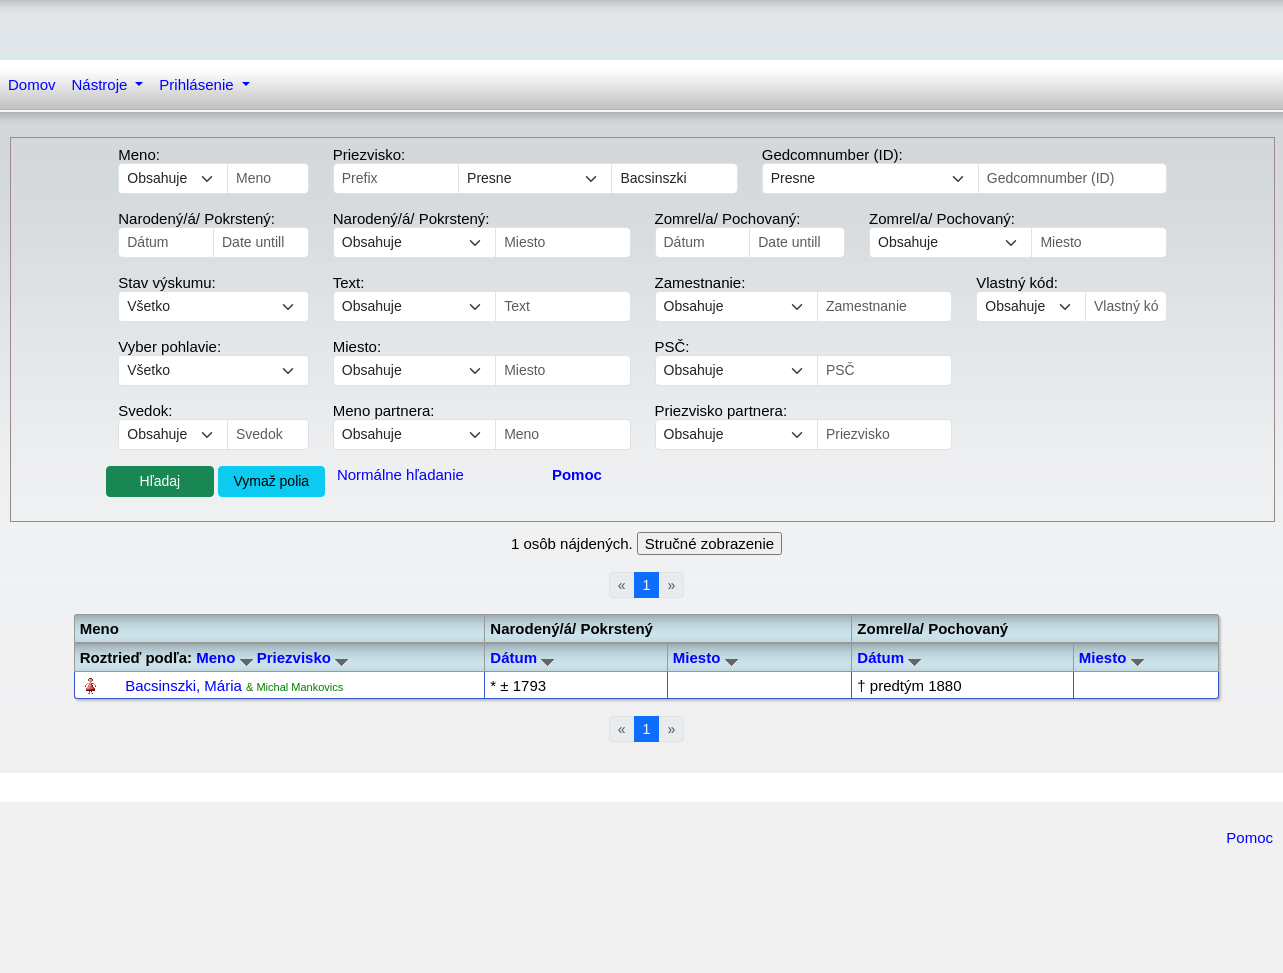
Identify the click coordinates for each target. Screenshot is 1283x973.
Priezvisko (302, 657)
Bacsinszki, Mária (183, 685)
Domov (32, 84)
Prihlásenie (198, 84)
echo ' (414, 306)
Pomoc (1249, 837)
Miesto (705, 657)
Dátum (522, 657)
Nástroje (102, 84)
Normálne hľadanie (400, 474)
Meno (224, 657)
